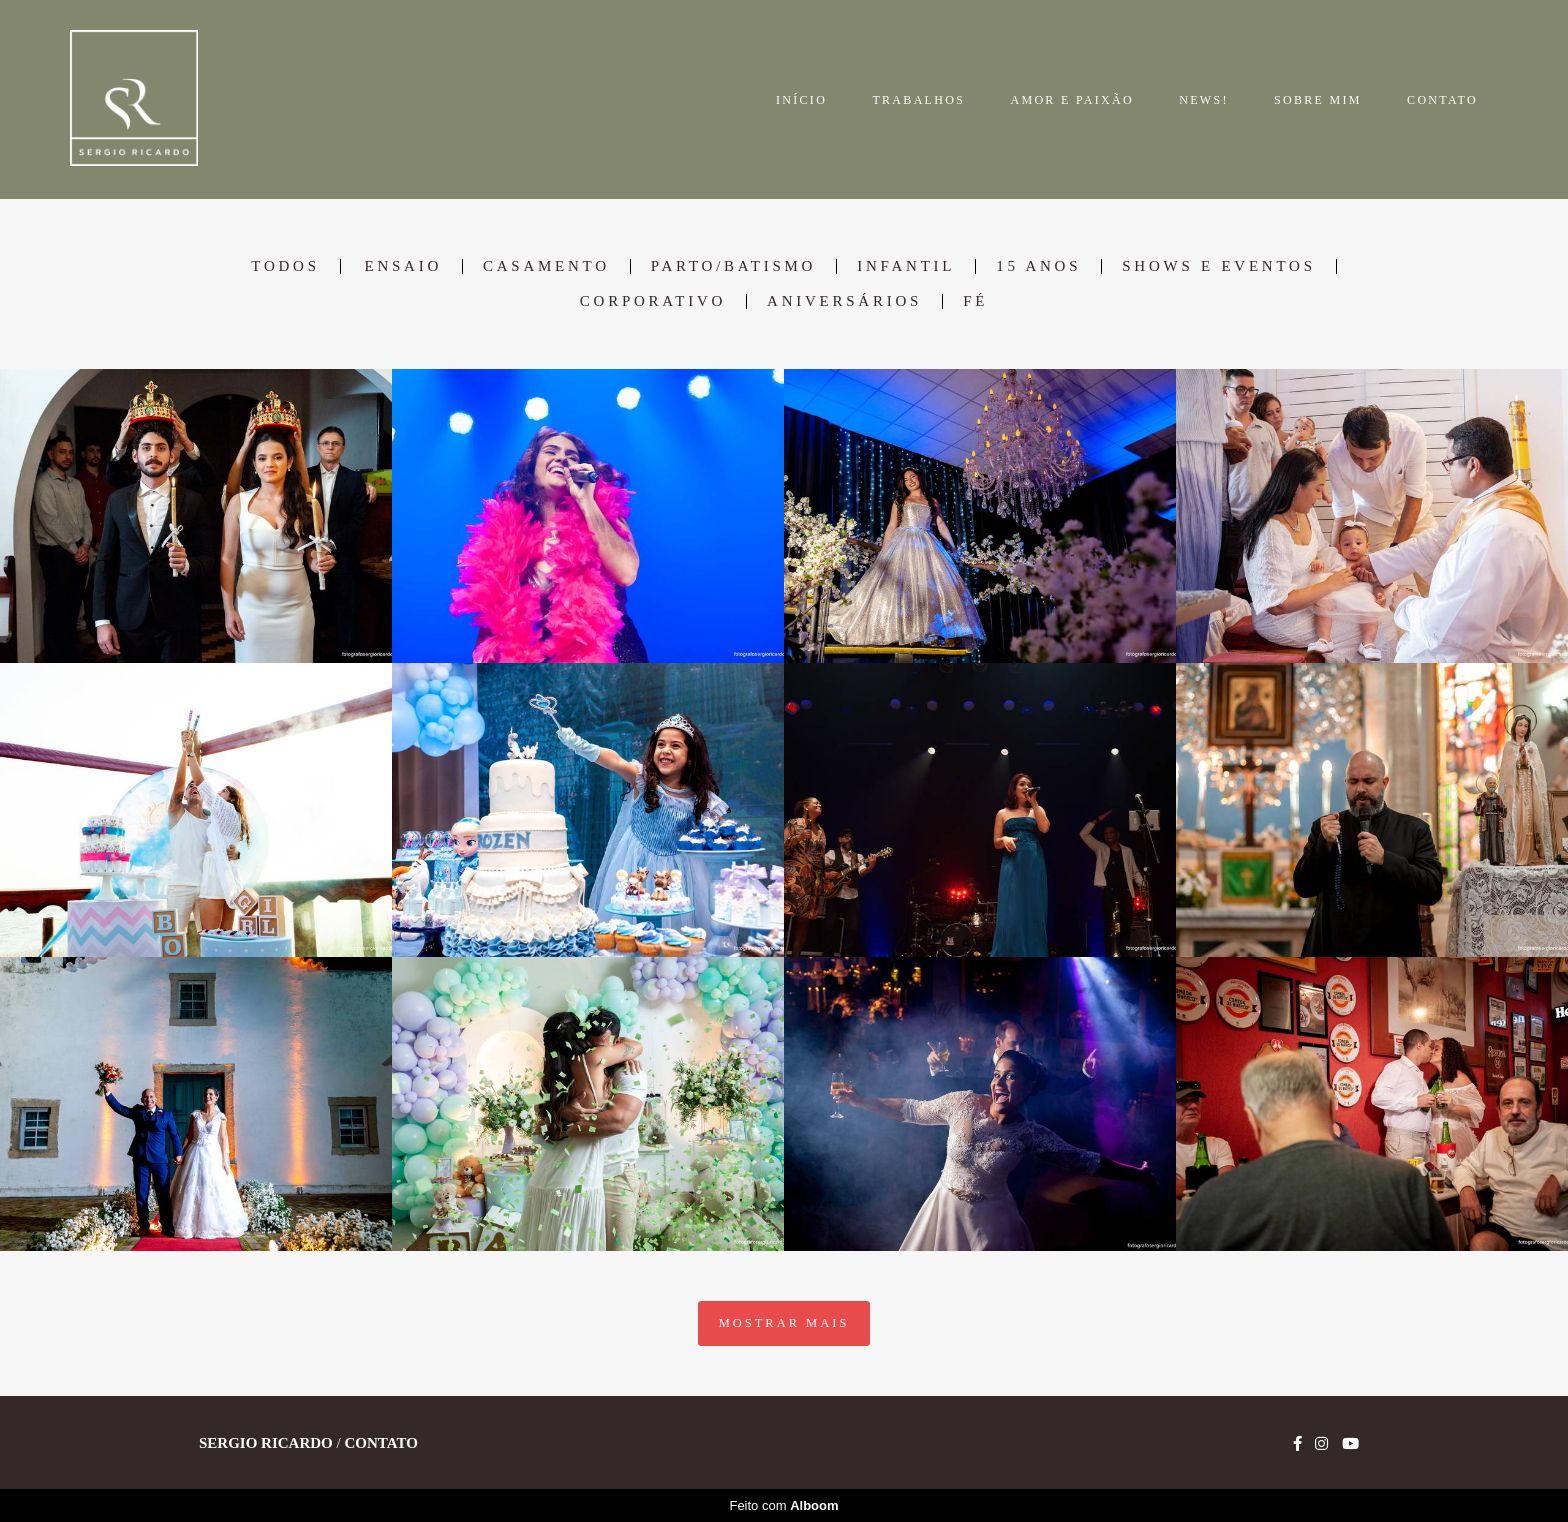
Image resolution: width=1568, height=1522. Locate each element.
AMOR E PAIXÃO (1071, 100)
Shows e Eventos (1218, 266)
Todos (285, 266)
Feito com (783, 1505)
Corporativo (653, 301)
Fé (975, 301)
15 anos (1038, 266)
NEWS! (1204, 100)
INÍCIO (801, 100)
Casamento (546, 266)
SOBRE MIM (1318, 100)
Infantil (906, 266)
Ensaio (403, 266)
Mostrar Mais (784, 1323)
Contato (380, 1443)
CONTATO (1442, 100)
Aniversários (844, 301)
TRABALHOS (918, 100)
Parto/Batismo (733, 266)
